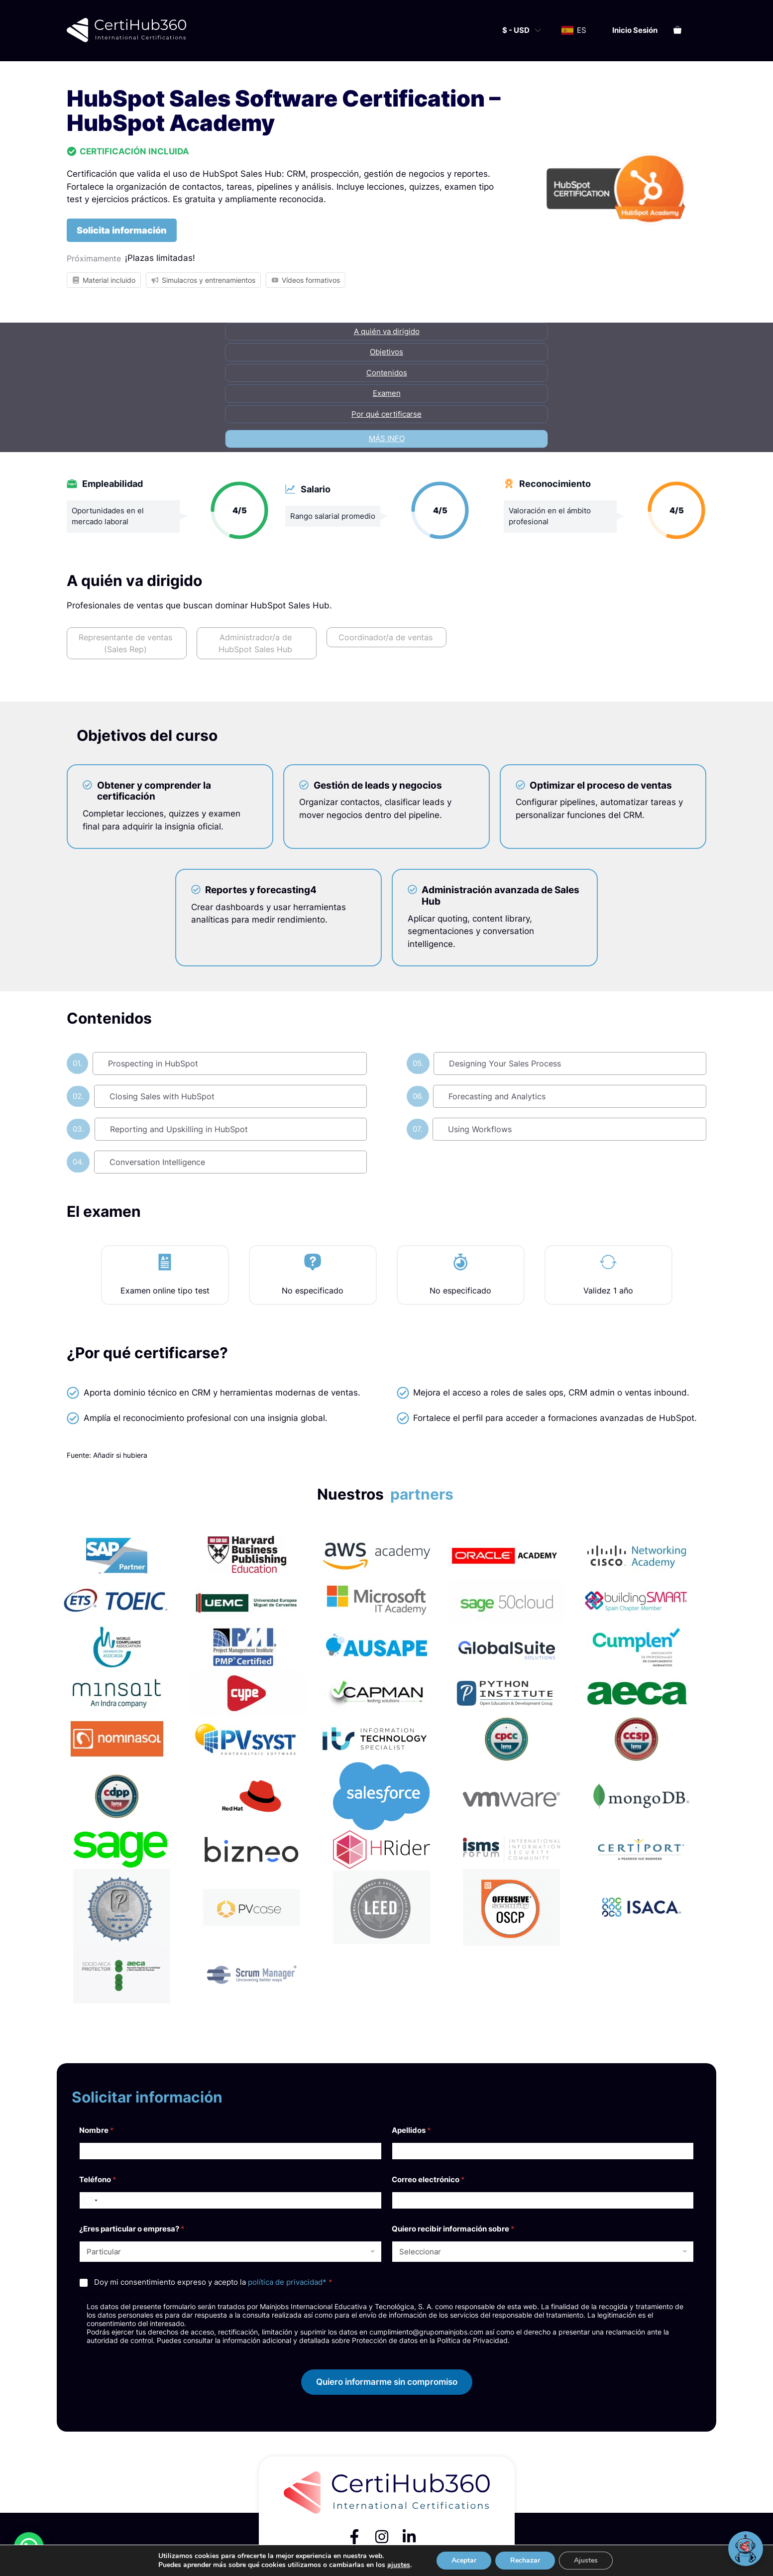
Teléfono (97, 2179)
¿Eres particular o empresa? (132, 2228)
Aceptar (463, 2560)
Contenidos (386, 372)
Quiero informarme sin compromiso (386, 2382)
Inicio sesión (635, 30)
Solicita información (122, 230)
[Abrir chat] (745, 2548)
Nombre (96, 2130)
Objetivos (386, 351)
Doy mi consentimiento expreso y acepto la (213, 2282)
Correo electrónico (428, 2179)
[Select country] (90, 2200)
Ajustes (586, 2560)
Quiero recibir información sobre (453, 2228)
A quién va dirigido (387, 331)
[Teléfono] (230, 2200)
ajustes (398, 2565)
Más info (387, 438)
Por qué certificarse (386, 414)
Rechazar (525, 2560)
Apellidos (411, 2130)
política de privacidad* (287, 2282)
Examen (387, 393)
